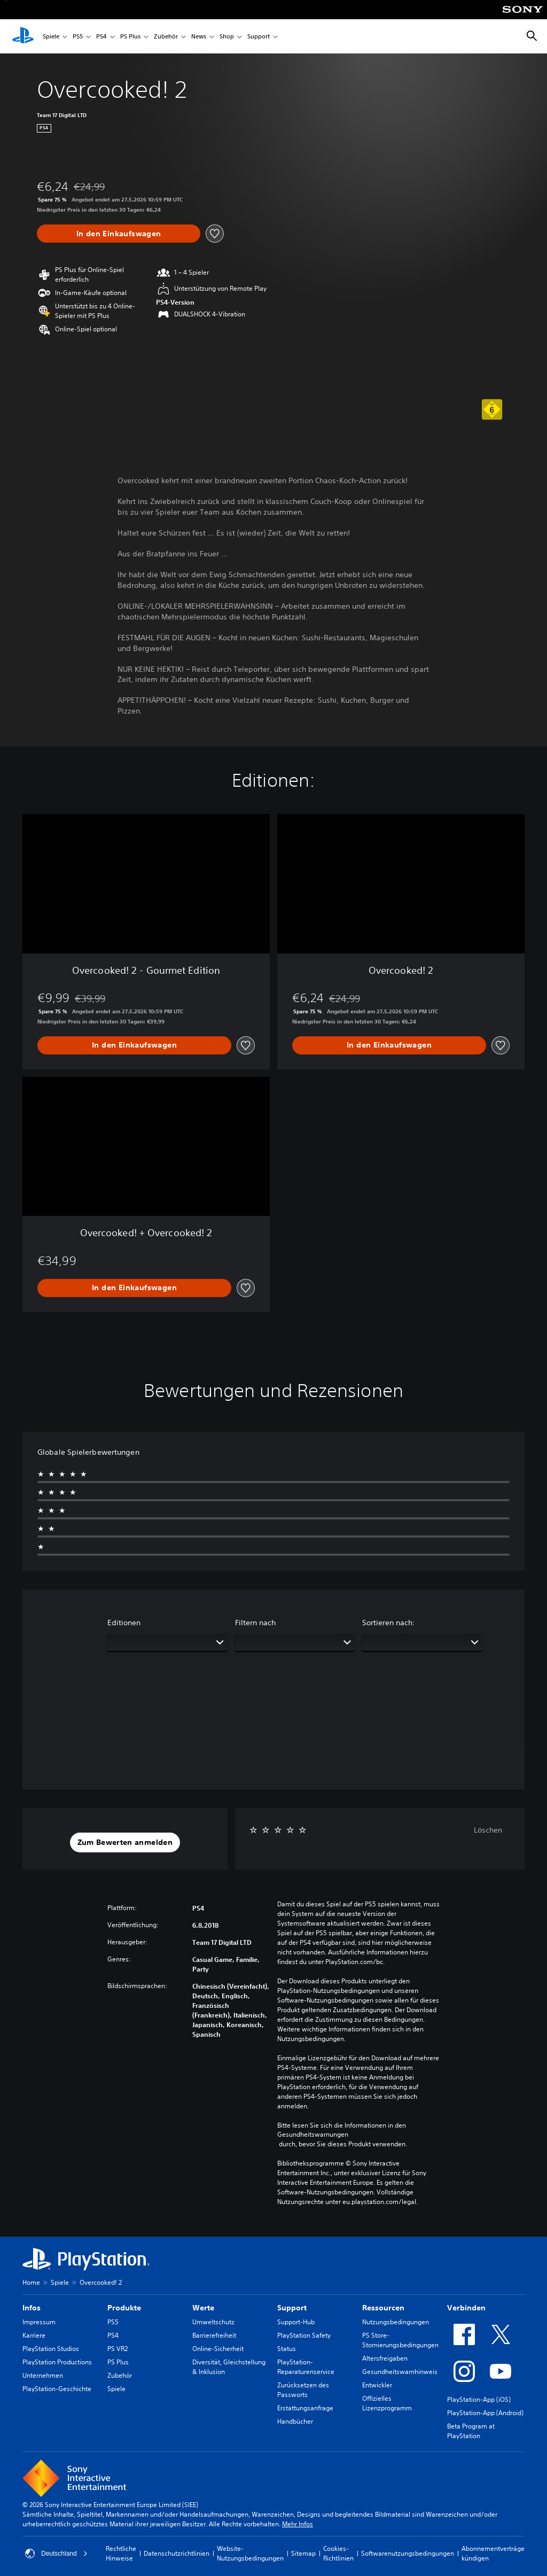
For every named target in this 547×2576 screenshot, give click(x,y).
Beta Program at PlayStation (471, 2431)
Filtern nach (255, 1622)
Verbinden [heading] (466, 2308)
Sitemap (303, 2553)
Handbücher (295, 2421)
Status (286, 2348)
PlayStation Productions (57, 2361)
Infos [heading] (31, 2308)
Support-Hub (296, 2321)
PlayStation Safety (304, 2335)
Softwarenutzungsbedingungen (407, 2553)
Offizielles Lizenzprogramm (387, 2403)
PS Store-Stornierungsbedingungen (400, 2340)
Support (258, 37)
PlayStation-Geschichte (56, 2388)
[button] (125, 1842)
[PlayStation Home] (23, 36)
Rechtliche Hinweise (121, 2553)
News (198, 37)
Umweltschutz (213, 2321)
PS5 (78, 37)
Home (31, 2282)
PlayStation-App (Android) (485, 2412)
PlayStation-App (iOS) (479, 2399)
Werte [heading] (203, 2308)
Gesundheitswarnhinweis (399, 2371)
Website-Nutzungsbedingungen (250, 2553)
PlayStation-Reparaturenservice (305, 2366)
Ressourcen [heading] (383, 2308)
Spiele (51, 37)
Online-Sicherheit (218, 2348)
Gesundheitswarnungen (312, 2134)
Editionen (123, 1622)
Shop (227, 37)
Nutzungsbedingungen (395, 2321)
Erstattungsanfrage (305, 2407)
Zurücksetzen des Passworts (303, 2389)
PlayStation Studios (50, 2348)
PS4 (101, 37)
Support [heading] (292, 2308)
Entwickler (377, 2384)
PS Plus (130, 37)
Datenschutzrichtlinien (176, 2553)
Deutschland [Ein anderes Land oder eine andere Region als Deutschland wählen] (56, 2553)
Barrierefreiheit (214, 2335)
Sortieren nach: (388, 1622)
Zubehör (166, 37)
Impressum (39, 2321)
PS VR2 (117, 2348)
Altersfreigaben (385, 2358)
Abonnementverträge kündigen (493, 2553)
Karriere (33, 2335)
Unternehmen (42, 2375)
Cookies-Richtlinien (338, 2553)
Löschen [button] (488, 1830)
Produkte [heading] (124, 2308)
